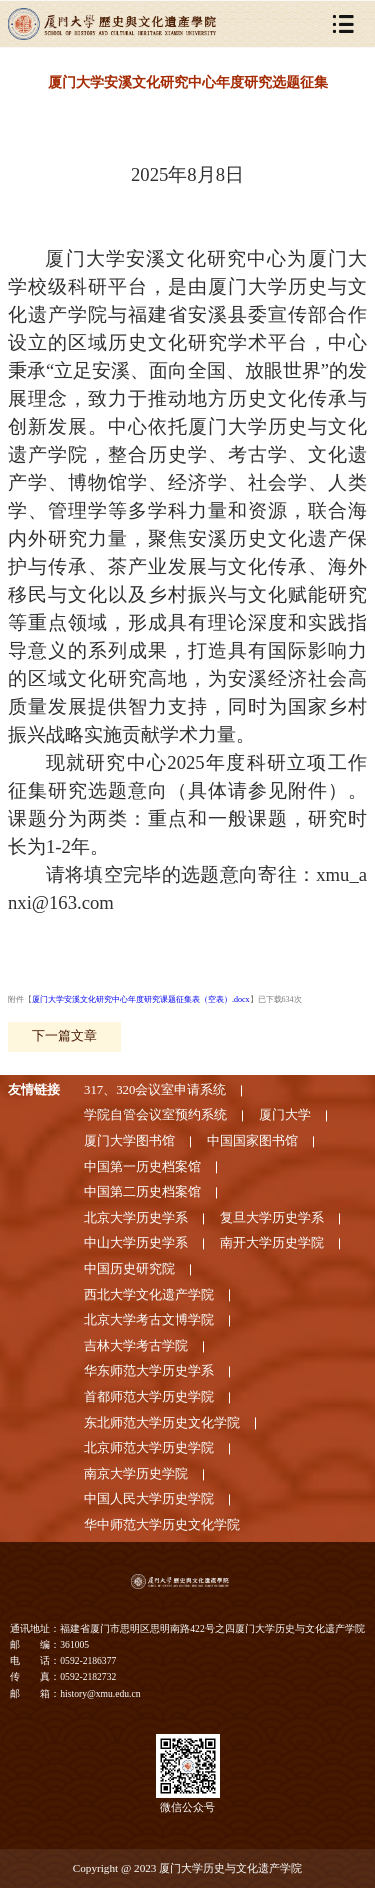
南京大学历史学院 (136, 1474)
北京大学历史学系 (136, 1218)
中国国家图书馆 (252, 1141)
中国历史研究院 (129, 1269)
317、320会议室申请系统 (155, 1090)
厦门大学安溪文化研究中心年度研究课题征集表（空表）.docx (141, 999)
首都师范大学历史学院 (149, 1397)
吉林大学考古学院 (136, 1346)
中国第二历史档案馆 (142, 1192)
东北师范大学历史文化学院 (162, 1423)
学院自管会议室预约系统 (155, 1115)
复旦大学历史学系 (272, 1218)
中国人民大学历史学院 (149, 1499)
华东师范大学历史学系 (149, 1371)
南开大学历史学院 (272, 1243)
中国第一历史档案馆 (142, 1167)
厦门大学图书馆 (129, 1141)
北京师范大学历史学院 (149, 1448)
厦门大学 (285, 1115)
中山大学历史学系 (136, 1243)
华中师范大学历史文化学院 (162, 1525)
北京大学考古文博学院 (149, 1320)
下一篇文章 (64, 1036)
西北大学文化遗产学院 (149, 1295)
